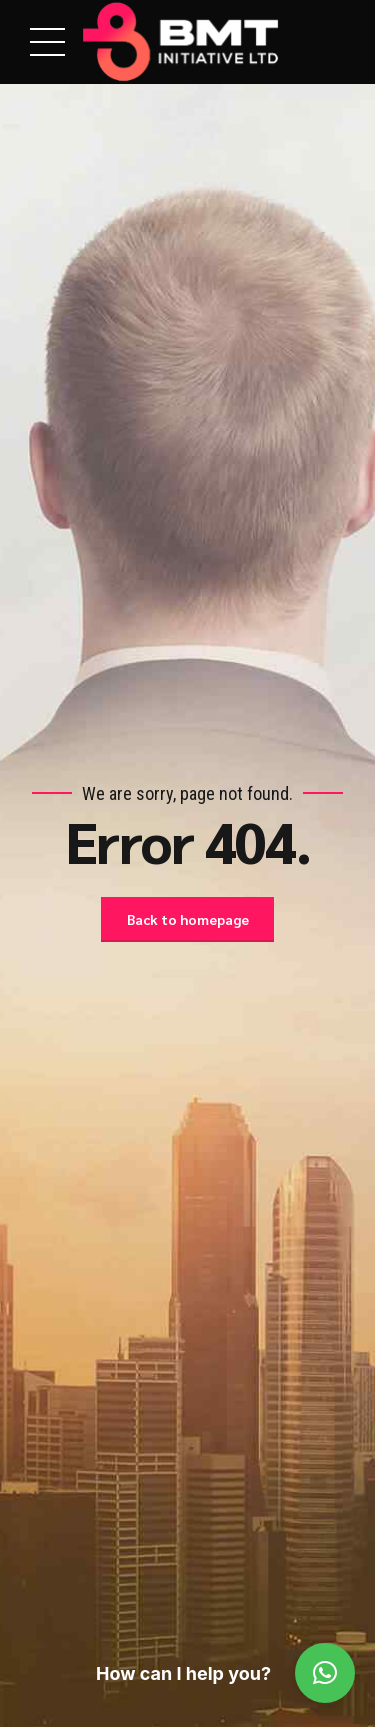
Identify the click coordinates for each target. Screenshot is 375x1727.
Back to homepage (188, 920)
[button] (325, 1673)
